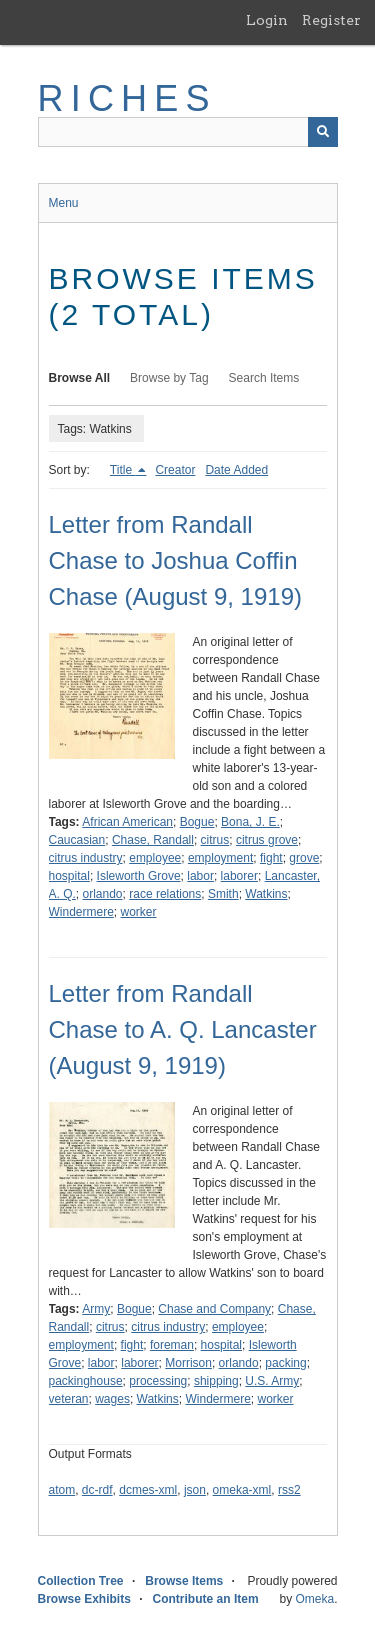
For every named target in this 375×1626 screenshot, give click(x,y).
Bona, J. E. (250, 822)
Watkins (266, 894)
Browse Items (184, 1581)
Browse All (80, 378)
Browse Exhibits (84, 1599)
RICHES (127, 98)
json (195, 1490)
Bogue (197, 822)
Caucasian (77, 840)
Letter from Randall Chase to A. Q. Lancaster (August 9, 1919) (183, 1029)
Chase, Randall (153, 840)
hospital (69, 876)
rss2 (289, 1490)
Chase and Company (214, 1309)
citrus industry (86, 858)
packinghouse (86, 1381)
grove (304, 858)
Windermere (81, 912)
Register (331, 20)
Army (96, 1309)
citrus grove (267, 840)
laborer (239, 876)
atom (62, 1490)
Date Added (236, 470)
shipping (216, 1381)
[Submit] (323, 132)
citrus (215, 840)
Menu (64, 203)
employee (155, 858)
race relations (165, 894)
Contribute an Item (206, 1599)
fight (271, 858)
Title (123, 470)
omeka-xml (242, 1490)
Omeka (314, 1599)
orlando (103, 894)
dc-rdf (97, 1490)
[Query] (188, 132)
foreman (172, 1345)
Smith (223, 894)
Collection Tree (81, 1581)
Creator (175, 470)
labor (200, 876)
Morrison (188, 1363)
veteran (69, 1399)
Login (267, 20)
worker (139, 912)
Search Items (264, 378)
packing (285, 1363)
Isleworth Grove (139, 876)
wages (112, 1399)
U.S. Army (272, 1381)
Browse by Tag (169, 378)
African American (127, 822)
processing (158, 1381)
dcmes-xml (148, 1490)
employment (220, 858)
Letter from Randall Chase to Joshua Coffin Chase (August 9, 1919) (176, 560)
